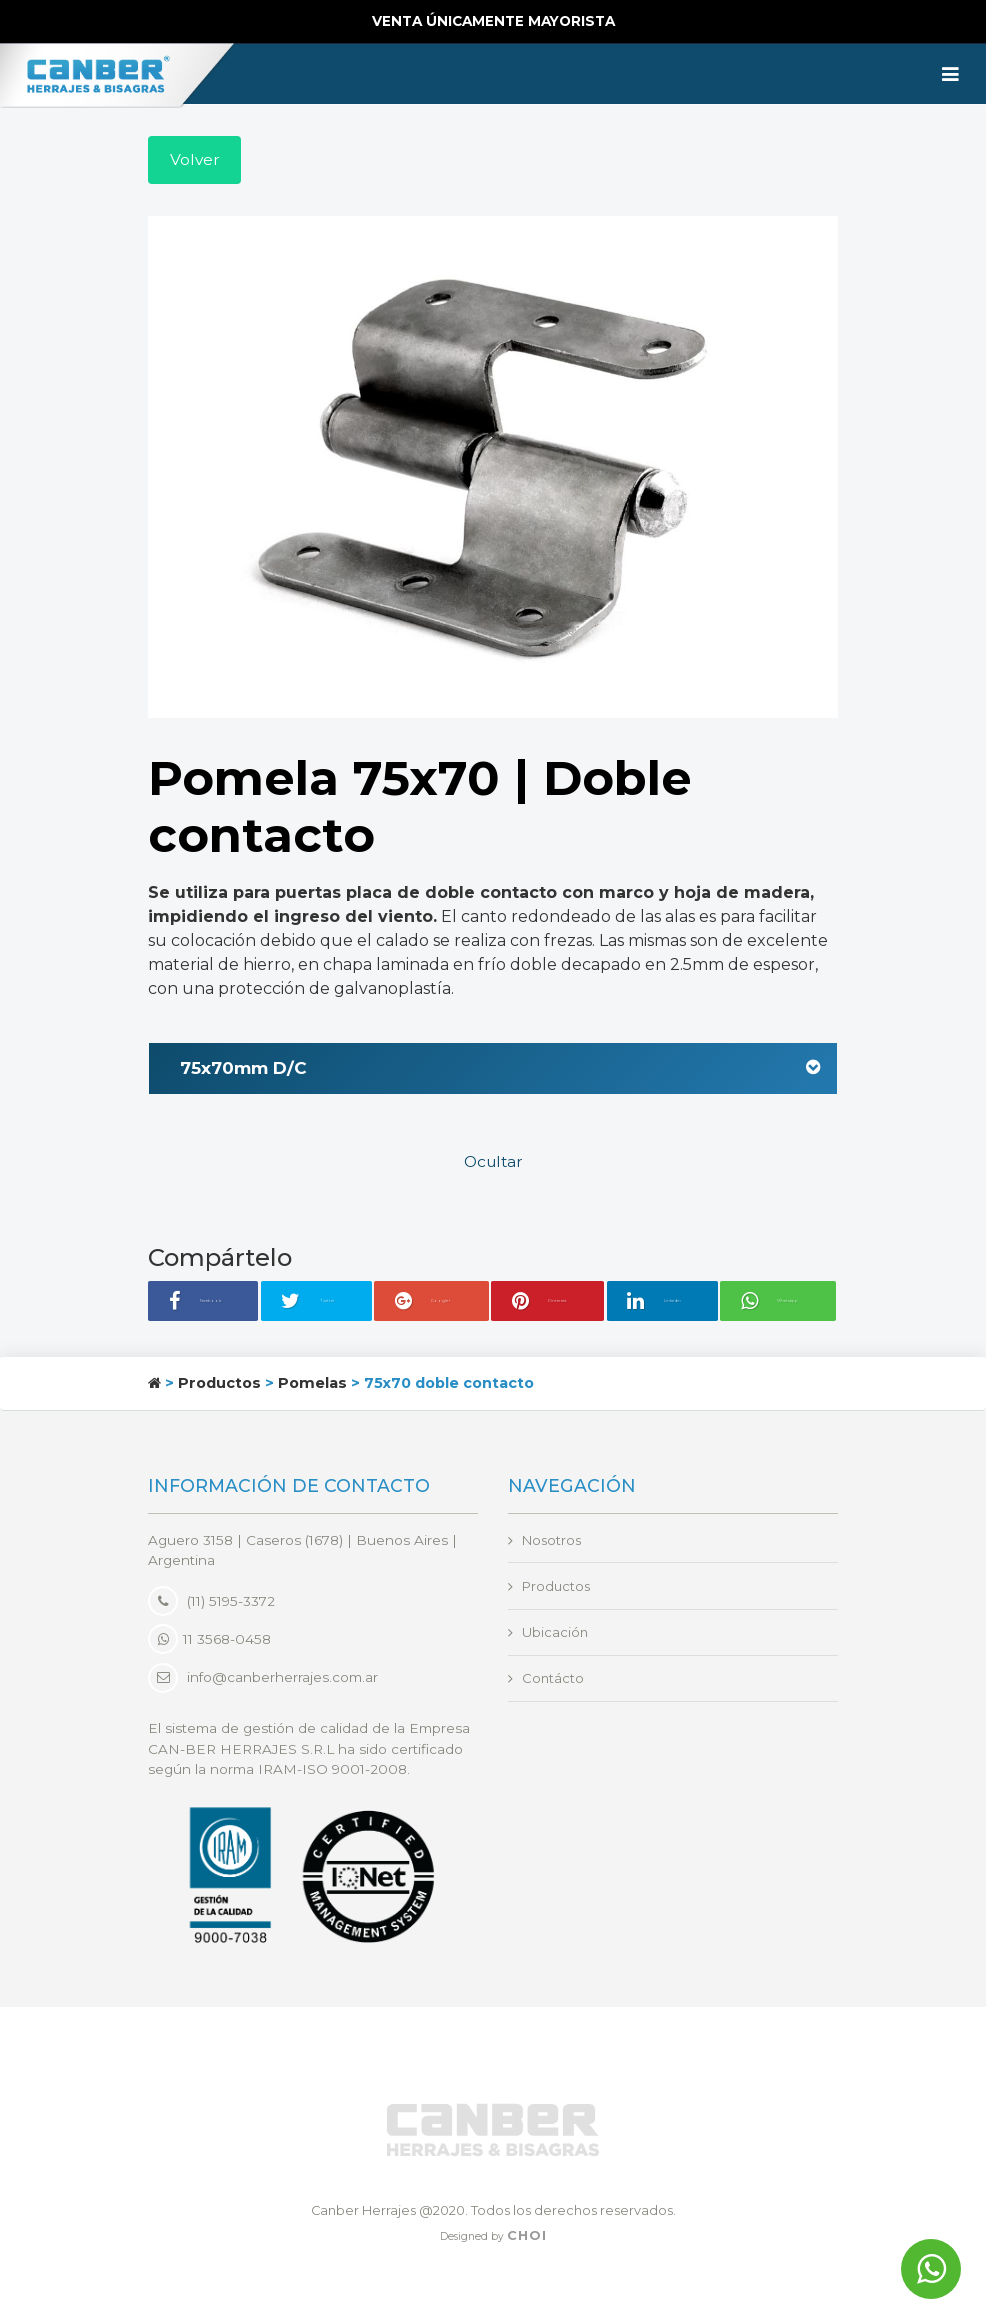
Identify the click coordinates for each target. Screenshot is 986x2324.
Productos (219, 1385)
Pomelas (312, 1385)
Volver (195, 160)
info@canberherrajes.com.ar (282, 1679)
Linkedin (665, 1304)
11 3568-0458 (209, 1641)
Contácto (553, 1683)
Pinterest (549, 1304)
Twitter (327, 1304)
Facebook (212, 1304)
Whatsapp (784, 1304)
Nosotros (553, 1542)
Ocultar (493, 1164)
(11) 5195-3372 (211, 1603)
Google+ (433, 1304)
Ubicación (555, 1636)
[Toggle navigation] (950, 74)
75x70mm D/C (501, 1070)
